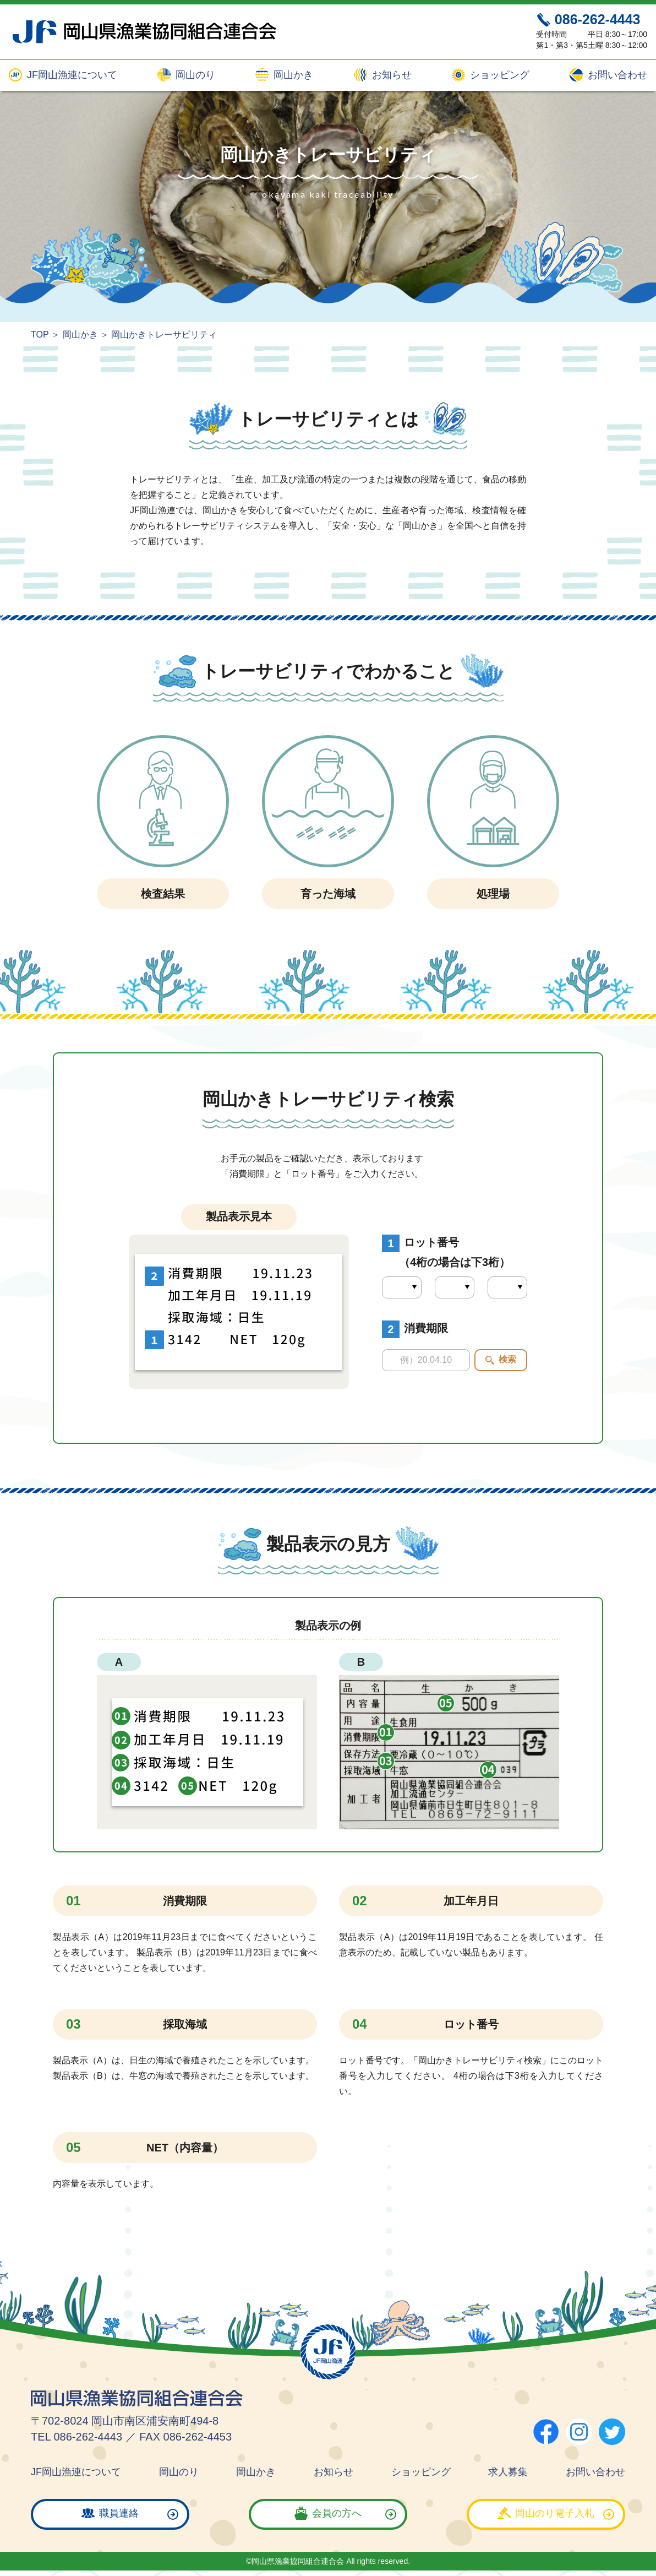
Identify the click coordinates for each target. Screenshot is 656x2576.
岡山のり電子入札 (554, 2513)
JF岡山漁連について (70, 75)
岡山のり (194, 75)
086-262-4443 (598, 19)
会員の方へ (337, 2513)
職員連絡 (119, 2513)
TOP (40, 334)
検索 (507, 1359)
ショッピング (498, 75)
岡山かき (292, 75)
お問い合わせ (616, 75)
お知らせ (390, 75)
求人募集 (508, 2472)
